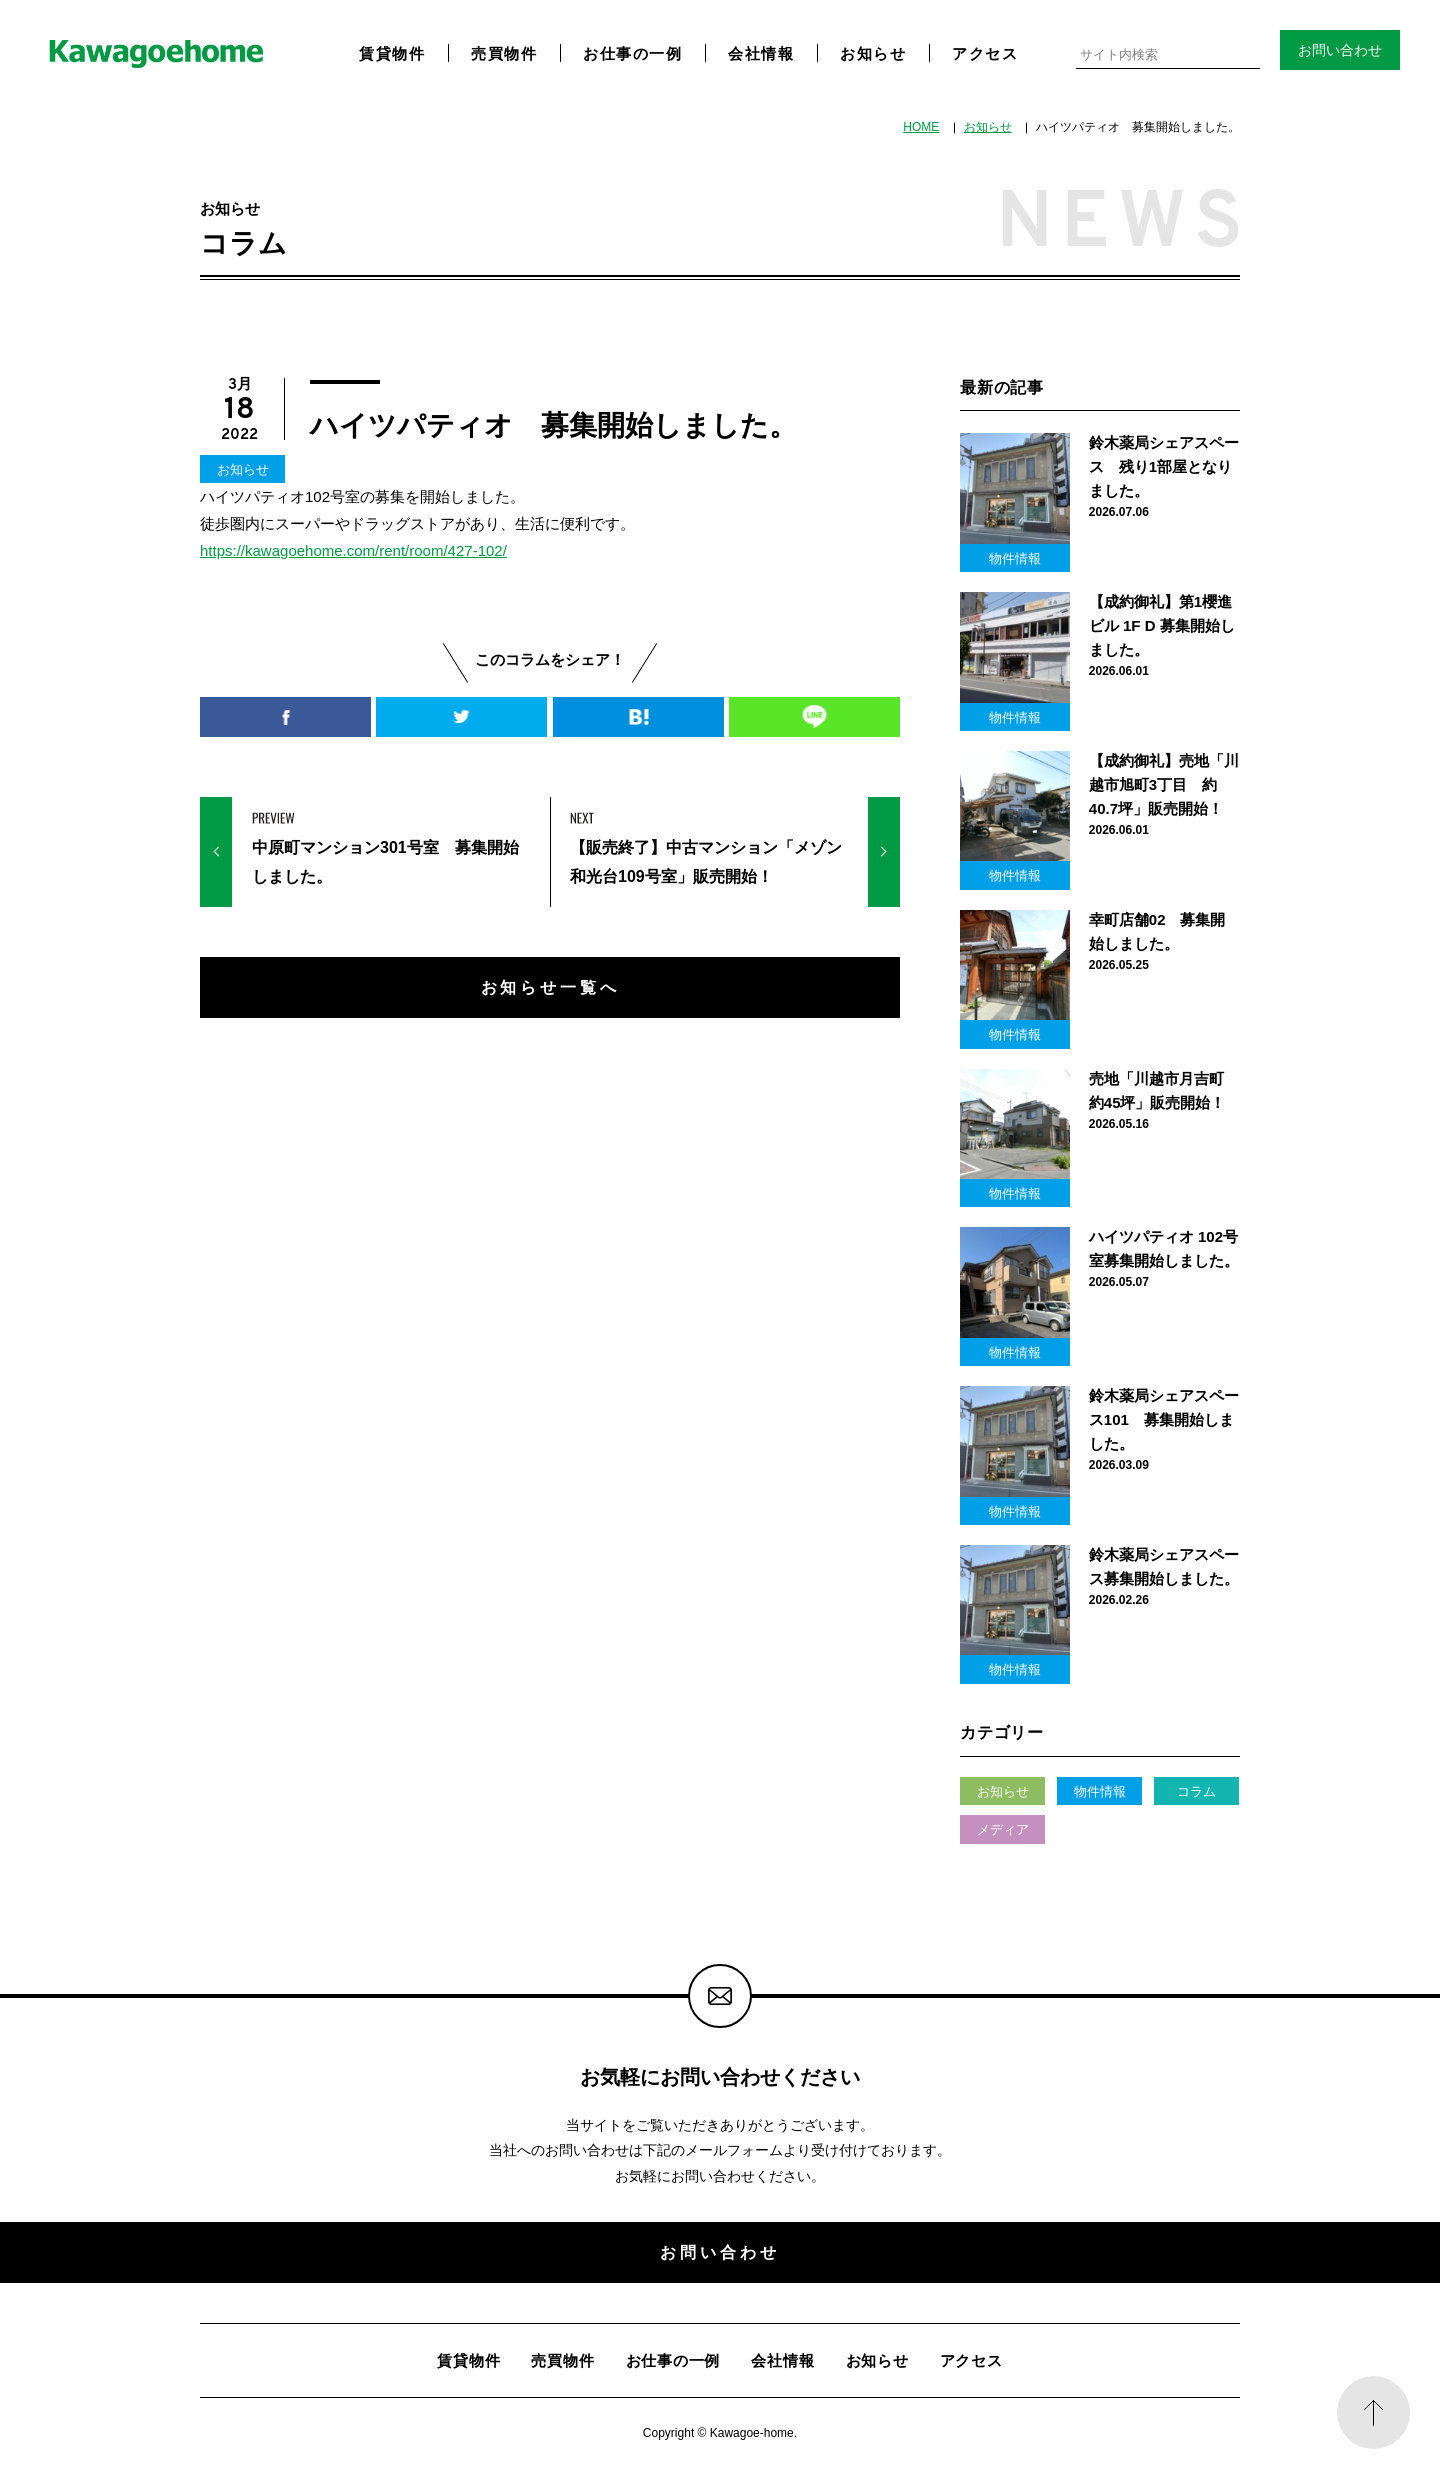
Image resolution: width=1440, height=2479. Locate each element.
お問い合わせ (1340, 50)
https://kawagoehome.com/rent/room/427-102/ (353, 550)
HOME (921, 127)
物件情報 (1100, 1791)
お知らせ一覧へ (550, 987)
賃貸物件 (392, 53)
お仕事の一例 (632, 53)
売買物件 (504, 53)
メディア (1003, 1829)
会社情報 (761, 53)
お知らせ (873, 53)
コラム (1196, 1791)
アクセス (985, 53)
